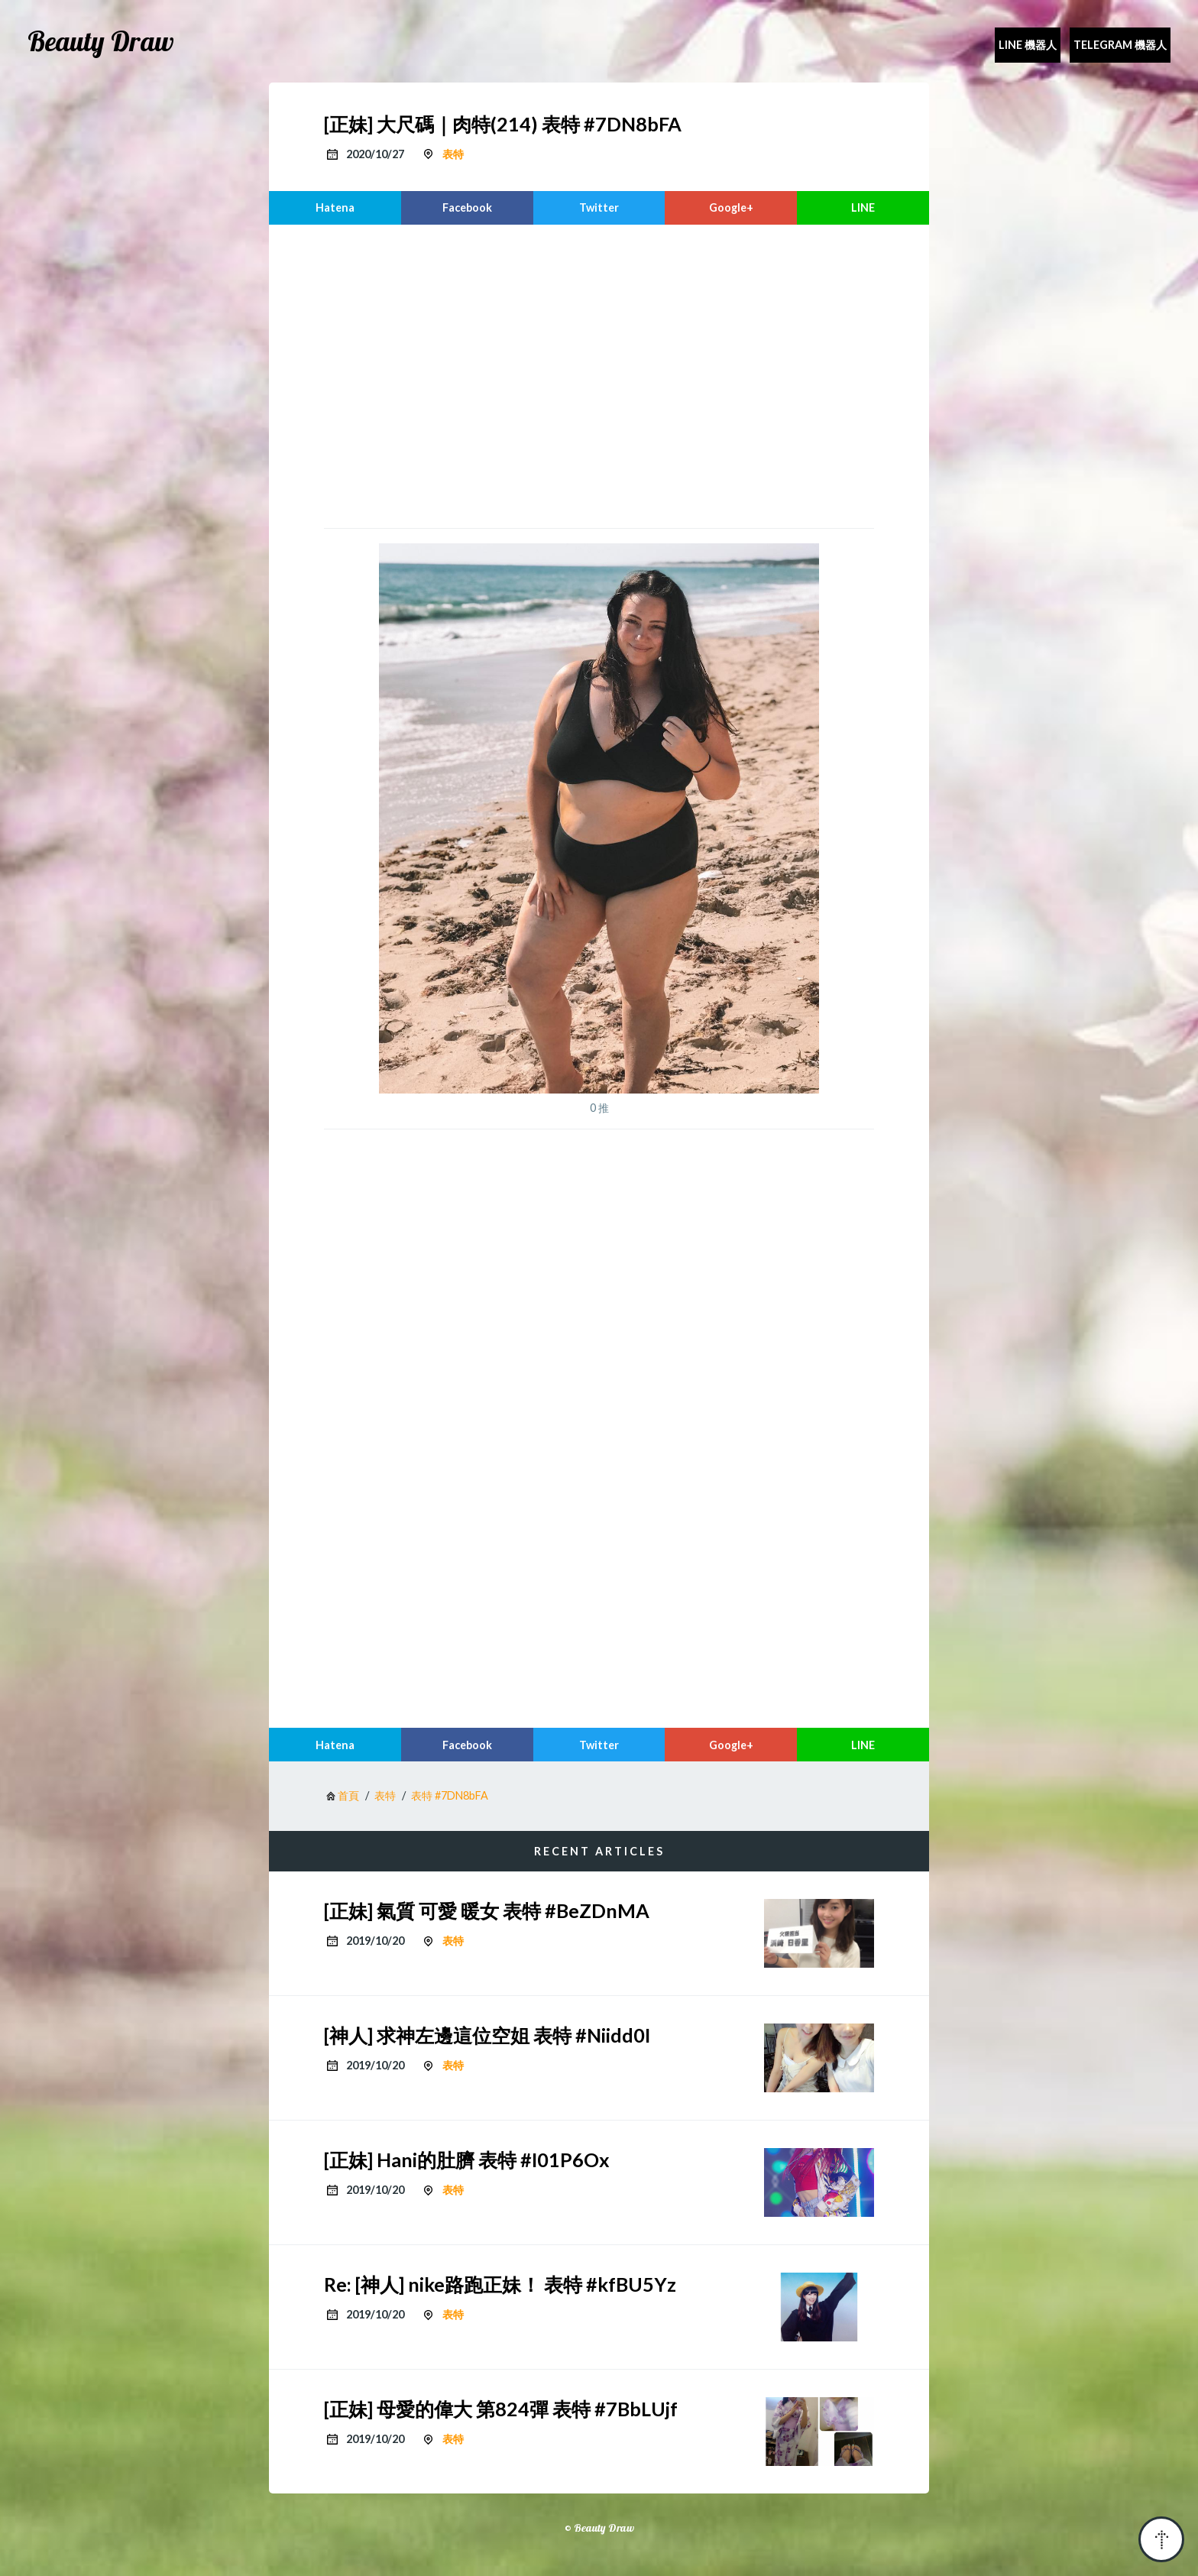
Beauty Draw (101, 41)
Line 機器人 (1028, 44)
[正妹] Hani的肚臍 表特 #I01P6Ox (467, 2159)
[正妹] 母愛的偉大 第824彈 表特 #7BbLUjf (501, 2408)
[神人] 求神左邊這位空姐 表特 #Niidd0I (487, 2035)
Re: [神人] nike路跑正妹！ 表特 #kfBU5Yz (500, 2284)
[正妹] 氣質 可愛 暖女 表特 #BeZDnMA (486, 1910)
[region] (599, 374)
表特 (453, 153)
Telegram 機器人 (1120, 44)
